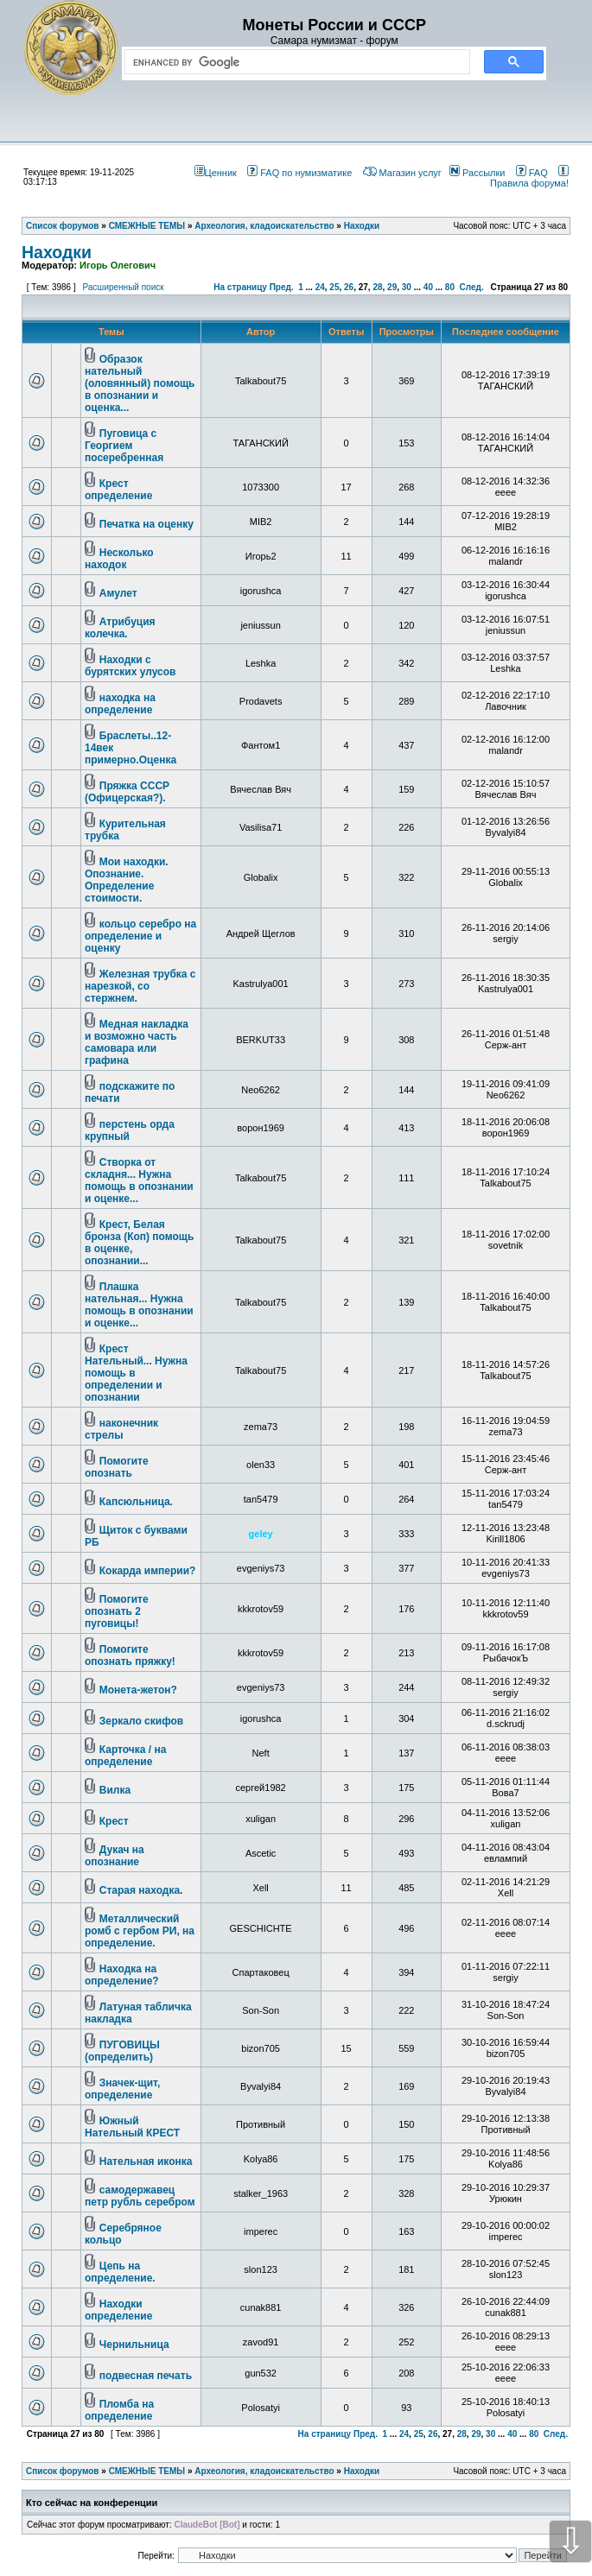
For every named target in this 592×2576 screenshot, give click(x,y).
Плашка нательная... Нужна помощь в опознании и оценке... (139, 1305)
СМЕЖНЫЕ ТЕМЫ (147, 2471)
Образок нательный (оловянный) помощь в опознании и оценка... (139, 383)
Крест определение (118, 490)
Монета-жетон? (138, 1690)
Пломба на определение (119, 2410)
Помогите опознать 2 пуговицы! (117, 1611)
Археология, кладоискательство (264, 2471)
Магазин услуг (402, 173)
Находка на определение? (122, 1975)
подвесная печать (145, 2376)
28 (377, 287)
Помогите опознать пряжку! (130, 1655)
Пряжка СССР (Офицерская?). (127, 792)
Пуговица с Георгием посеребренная (124, 445)
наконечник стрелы (121, 1429)
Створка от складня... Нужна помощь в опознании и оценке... (139, 1180)
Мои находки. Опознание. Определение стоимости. (127, 880)
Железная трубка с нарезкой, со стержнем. (140, 986)
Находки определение (118, 2310)
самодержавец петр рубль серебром (140, 2196)
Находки (57, 252)
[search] (294, 62)
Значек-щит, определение (122, 2089)
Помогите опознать (117, 1467)
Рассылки (477, 173)
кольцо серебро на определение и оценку (140, 936)
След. (472, 287)
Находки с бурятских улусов (130, 666)
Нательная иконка (146, 2161)
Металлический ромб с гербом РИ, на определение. (139, 1931)
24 (320, 287)
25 (334, 287)
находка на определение (120, 704)
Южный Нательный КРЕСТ (132, 2127)
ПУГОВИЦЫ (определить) (122, 2051)
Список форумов (62, 2471)
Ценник (215, 173)
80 (450, 287)
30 (406, 287)
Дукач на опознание (114, 1856)
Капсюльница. (136, 1502)
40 (428, 287)
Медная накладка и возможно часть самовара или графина (136, 1042)
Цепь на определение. (120, 2272)
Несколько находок (119, 559)
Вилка (114, 1790)
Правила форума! (529, 178)
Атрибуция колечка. (120, 628)
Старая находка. (141, 1890)
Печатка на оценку (146, 524)
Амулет (118, 593)
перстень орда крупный (130, 1130)
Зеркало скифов (141, 1721)
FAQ (532, 173)
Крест (114, 1821)
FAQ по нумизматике (299, 173)
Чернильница (134, 2345)
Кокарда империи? (147, 1571)
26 (348, 287)
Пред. (282, 287)
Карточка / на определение (125, 1756)
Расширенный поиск (122, 287)
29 (392, 287)
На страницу (240, 287)
